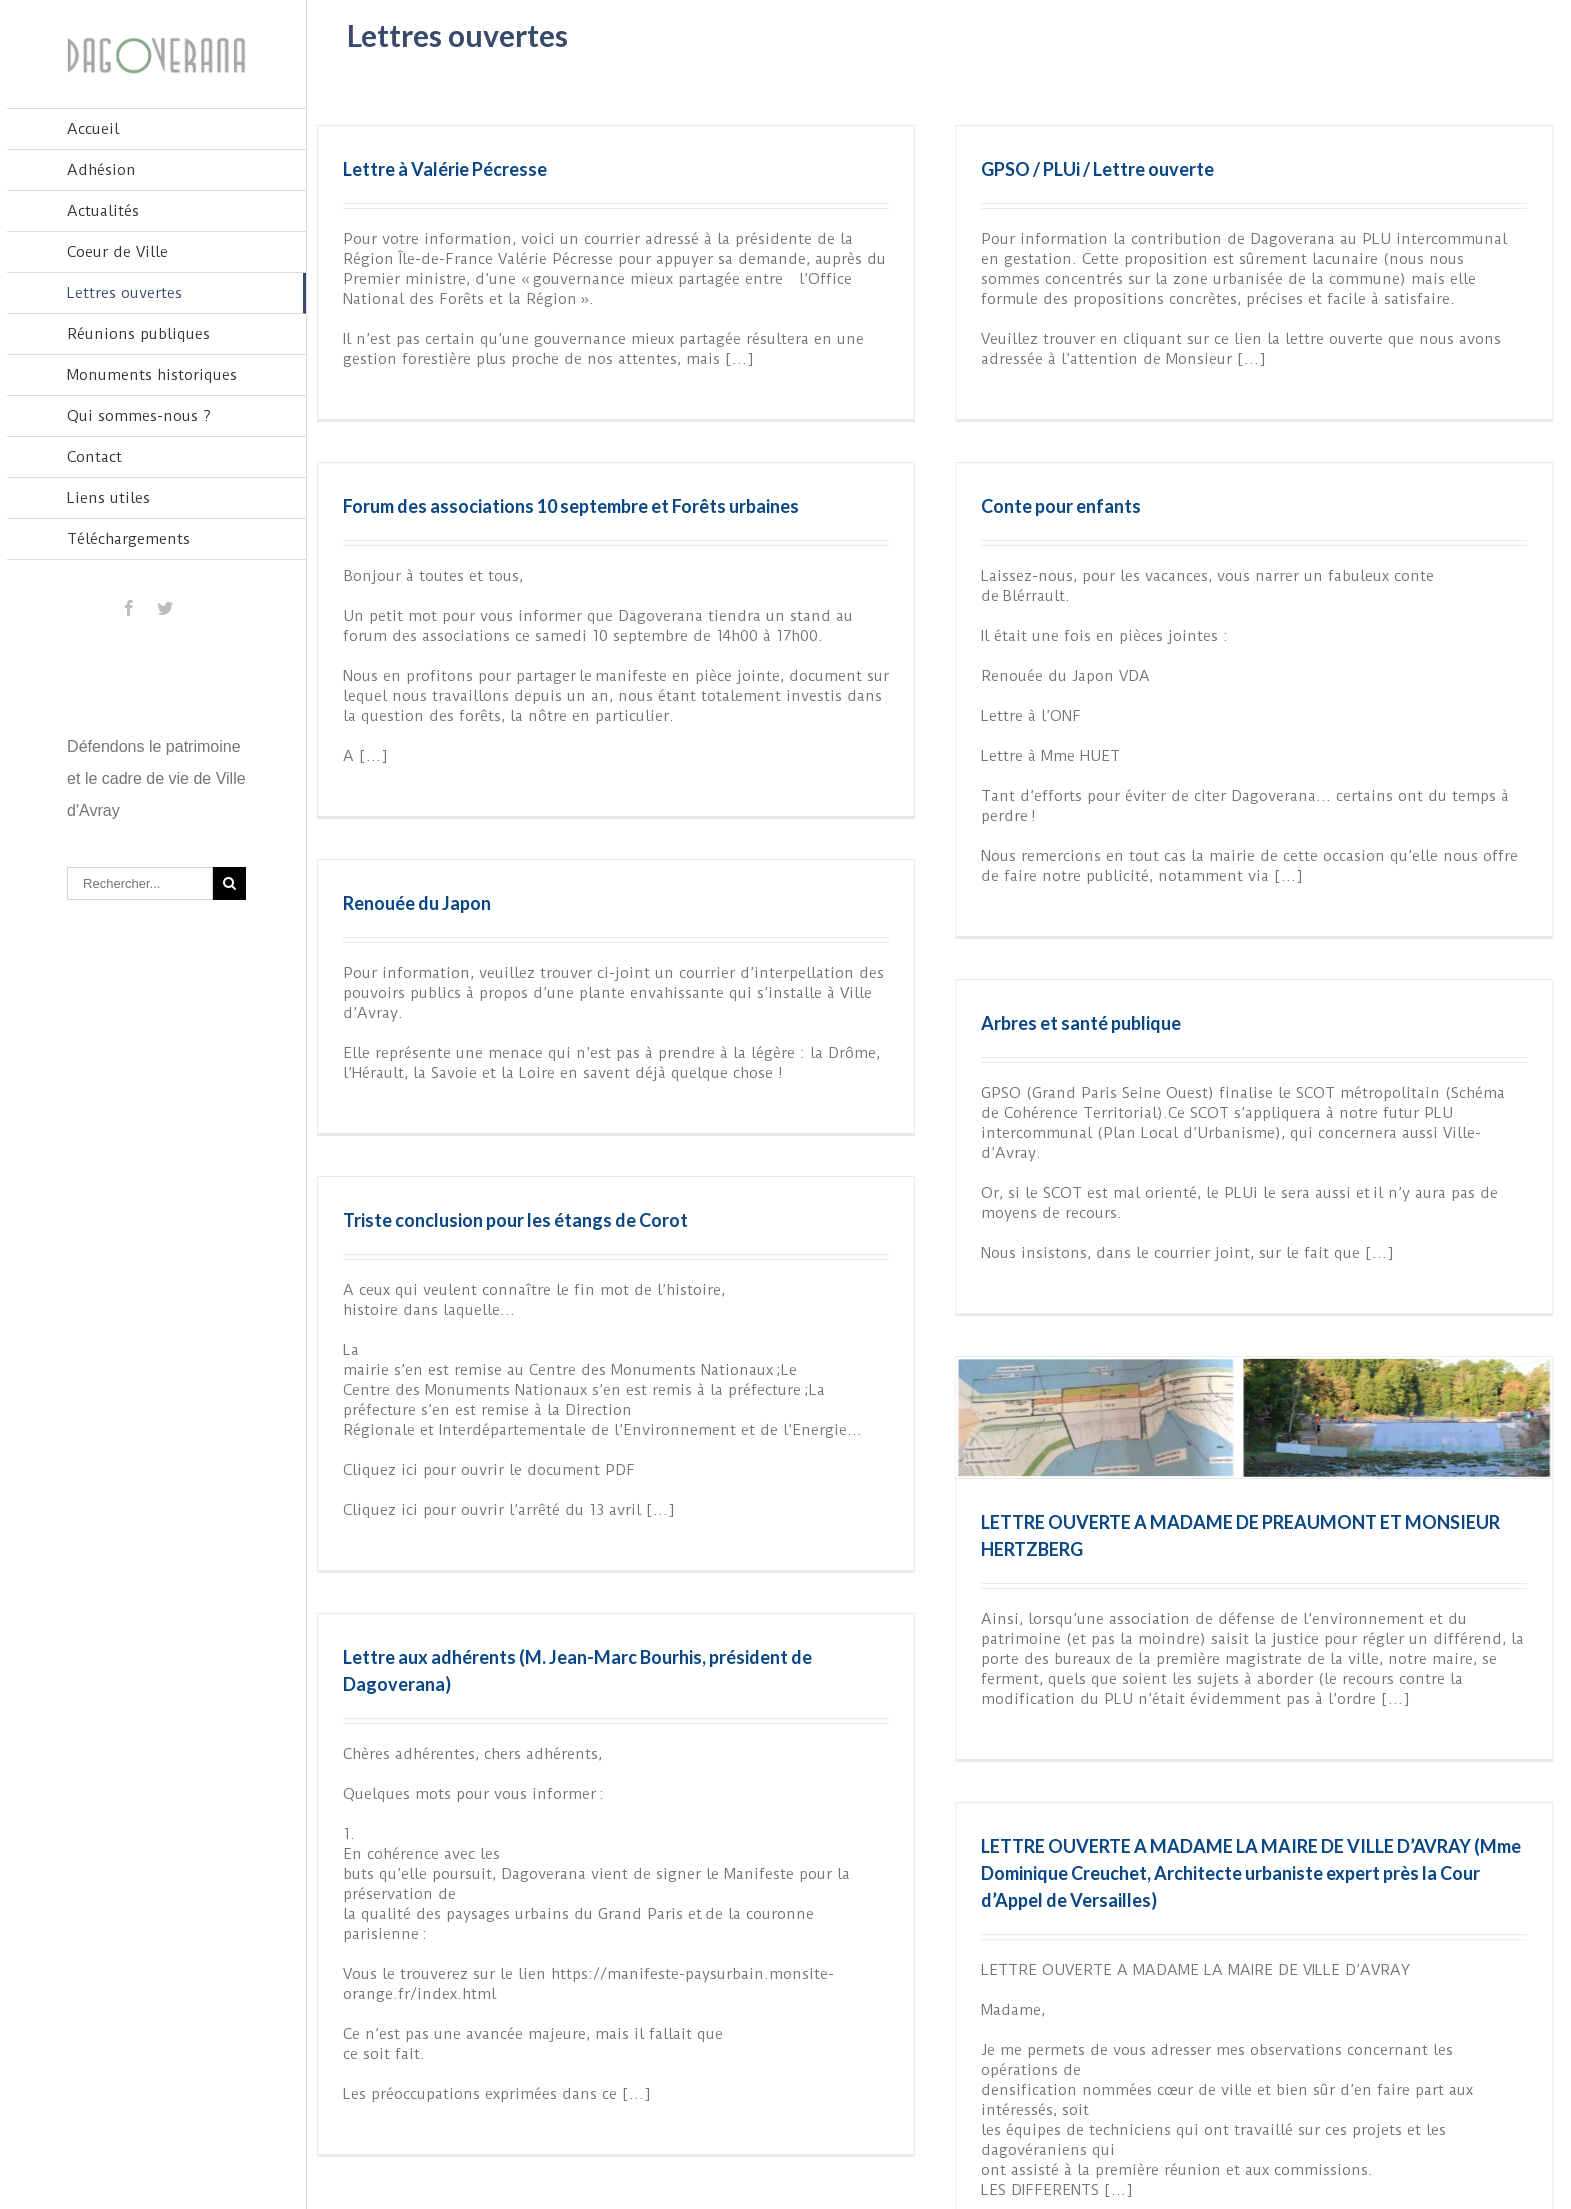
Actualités (103, 211)
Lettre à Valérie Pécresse (445, 169)
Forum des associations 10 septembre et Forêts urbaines (872, 386)
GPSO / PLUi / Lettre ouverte (1021, 169)
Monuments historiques (152, 375)
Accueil (93, 129)
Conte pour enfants (835, 527)
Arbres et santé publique (1156, 899)
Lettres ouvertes (124, 293)
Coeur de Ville (117, 252)
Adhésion (101, 170)
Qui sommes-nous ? (139, 416)
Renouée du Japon (568, 791)
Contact (94, 457)
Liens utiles (108, 498)
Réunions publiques (138, 334)
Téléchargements (128, 539)
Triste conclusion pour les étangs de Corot (666, 1129)
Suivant (1522, 2142)
